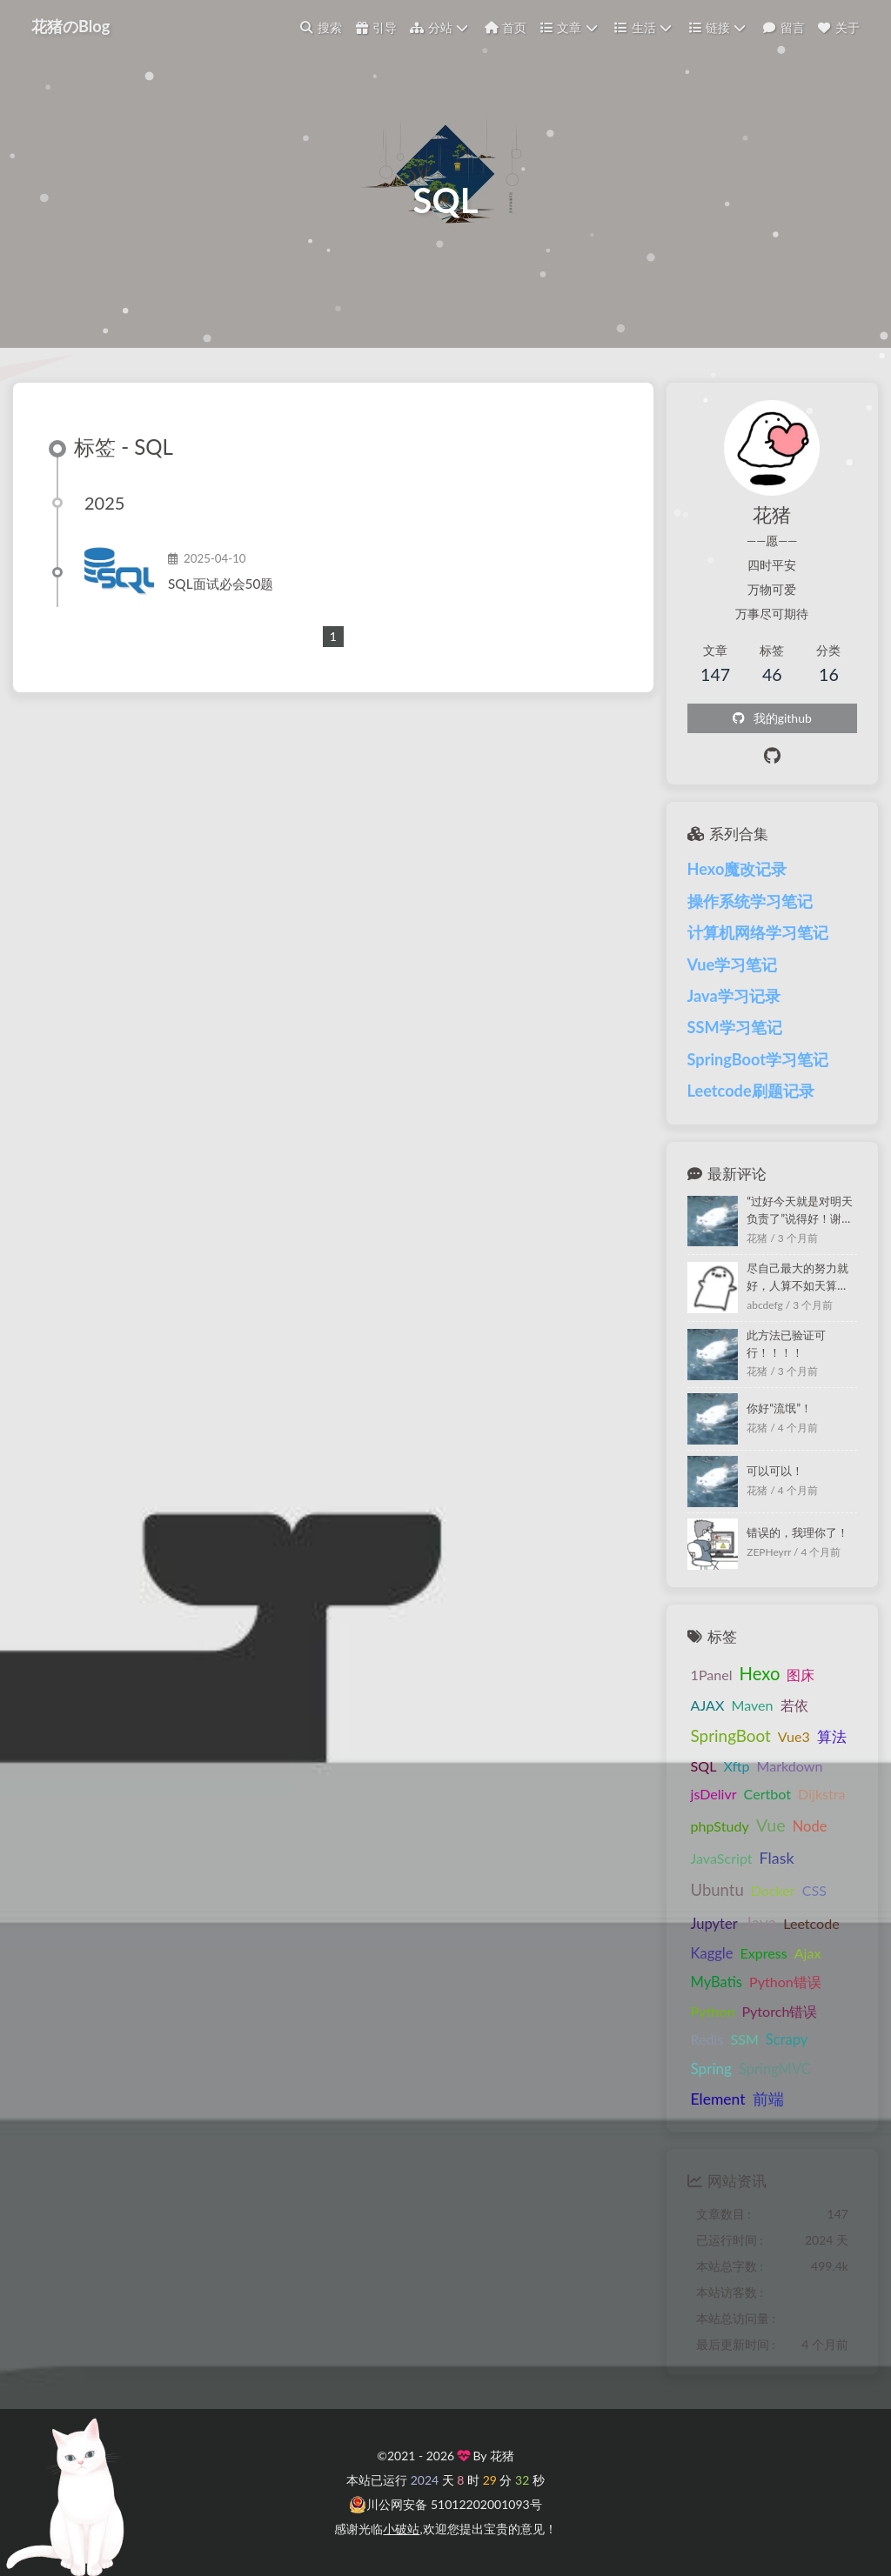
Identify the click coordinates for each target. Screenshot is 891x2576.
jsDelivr (714, 1793)
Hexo (760, 1673)
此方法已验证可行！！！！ (786, 1343)
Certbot (767, 1793)
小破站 (401, 2528)
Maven (752, 1705)
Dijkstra (821, 1793)
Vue (771, 1824)
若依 (794, 1705)
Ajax (807, 1953)
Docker (773, 1890)
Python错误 (785, 1981)
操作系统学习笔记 (750, 901)
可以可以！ (775, 1471)
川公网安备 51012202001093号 (445, 2504)
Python (713, 2011)
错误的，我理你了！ (797, 1532)
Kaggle (712, 1953)
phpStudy (720, 1826)
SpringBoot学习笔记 (758, 1059)
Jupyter (714, 1923)
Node (810, 1826)
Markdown (789, 1766)
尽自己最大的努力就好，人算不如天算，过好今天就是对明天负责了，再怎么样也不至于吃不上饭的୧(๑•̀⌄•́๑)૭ (800, 1278)
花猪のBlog (70, 26)
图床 (800, 1674)
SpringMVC (775, 2069)
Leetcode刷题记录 (750, 1090)
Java (761, 1922)
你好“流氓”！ (779, 1408)
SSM (744, 2039)
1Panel (712, 1674)
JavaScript (722, 1858)
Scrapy (786, 2039)
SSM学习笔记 (734, 1027)
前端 (768, 2099)
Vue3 (794, 1736)
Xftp (736, 1766)
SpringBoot (731, 1735)
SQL (704, 1766)
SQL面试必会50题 (220, 583)
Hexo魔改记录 (737, 868)
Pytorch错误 (779, 2011)
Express (763, 1953)
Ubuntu (717, 1889)
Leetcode (811, 1923)
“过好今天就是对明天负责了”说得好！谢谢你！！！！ (800, 1211)
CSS (814, 1890)
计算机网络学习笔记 (757, 932)
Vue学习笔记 (732, 964)
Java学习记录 (733, 995)
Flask (777, 1857)
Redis (707, 2039)
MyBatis (716, 1982)
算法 (832, 1736)
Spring (711, 2068)
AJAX (708, 1705)
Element (718, 2099)
